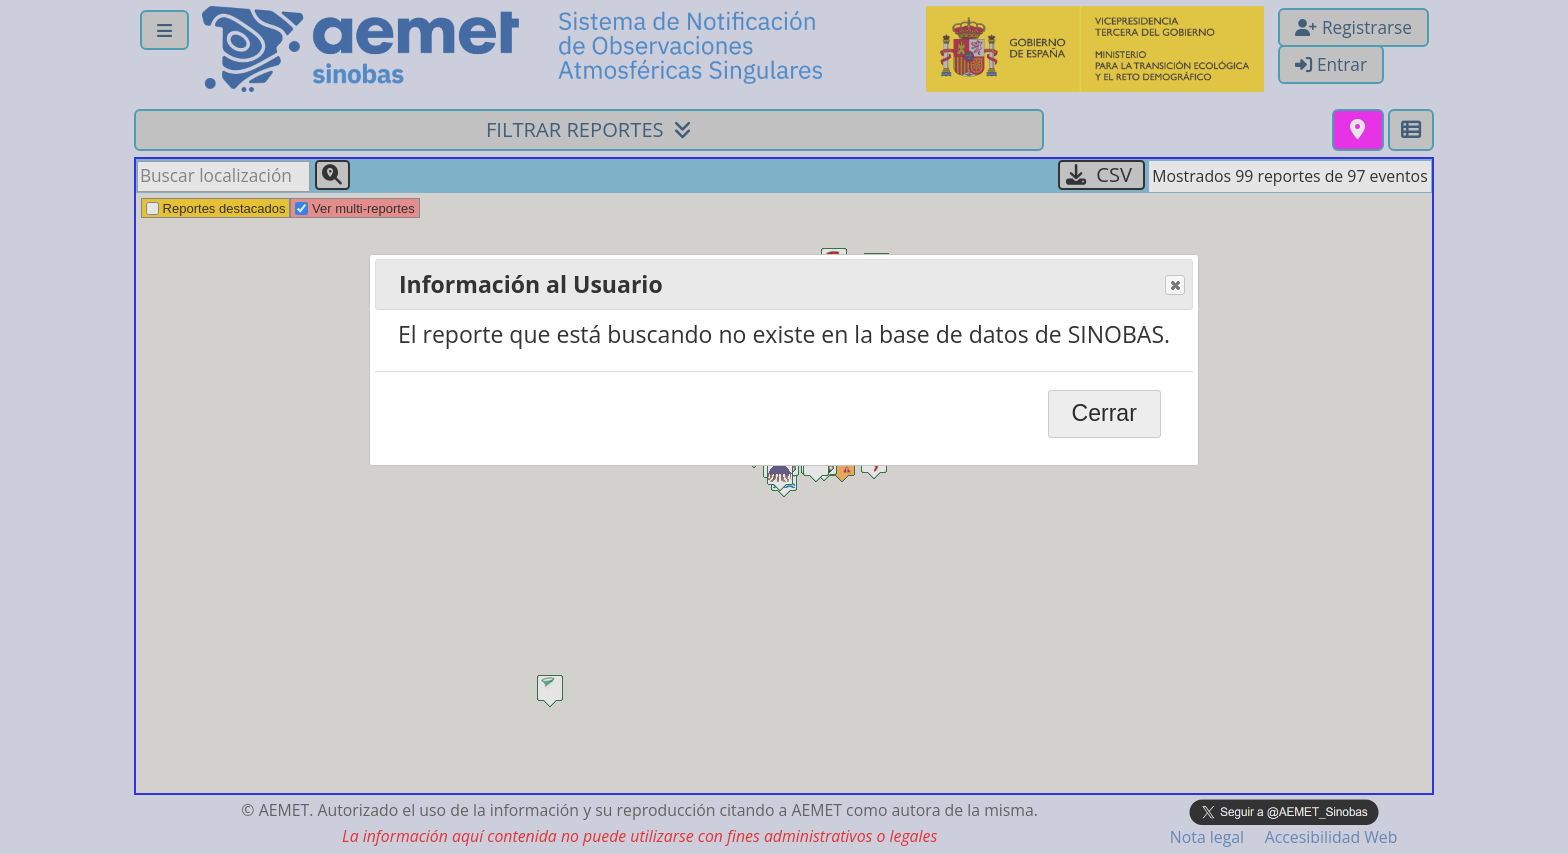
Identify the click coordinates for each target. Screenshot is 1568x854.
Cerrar (1104, 413)
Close (1174, 286)
